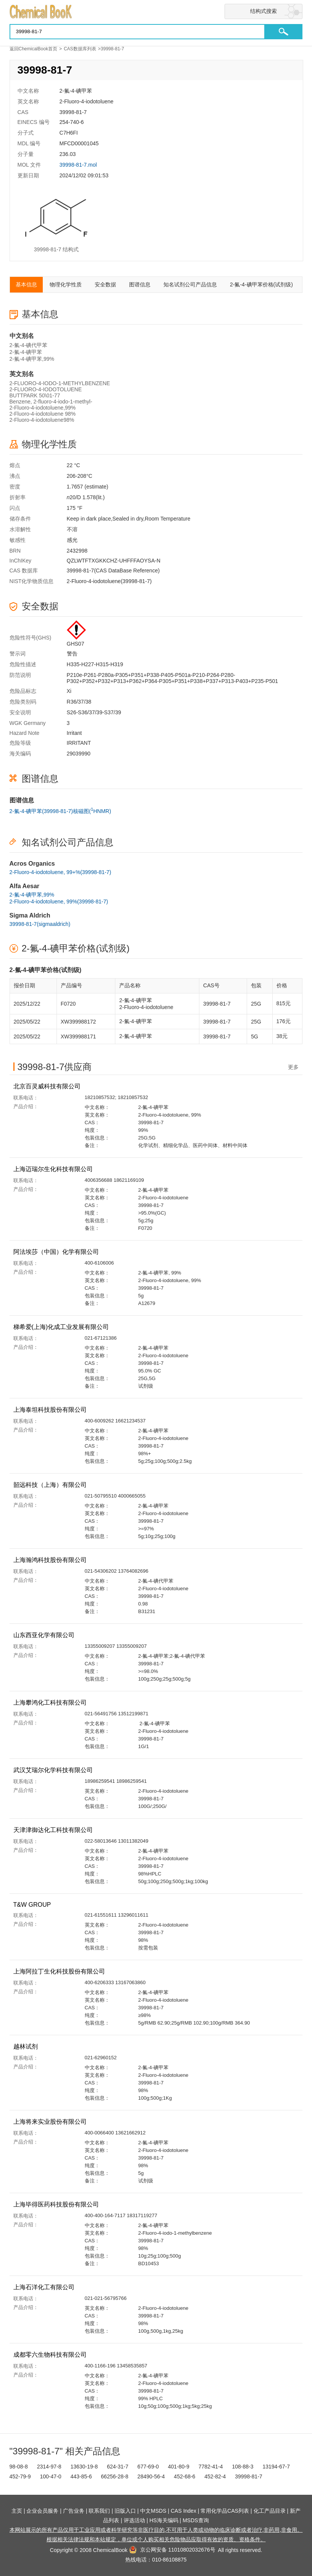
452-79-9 (20, 2476)
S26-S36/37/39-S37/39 (94, 712)
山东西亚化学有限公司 (44, 1635)
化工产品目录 (270, 2511)
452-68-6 (184, 2476)
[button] (283, 31)
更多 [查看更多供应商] (293, 1067)
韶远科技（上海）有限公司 (50, 1485)
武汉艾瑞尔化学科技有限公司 (53, 1770)
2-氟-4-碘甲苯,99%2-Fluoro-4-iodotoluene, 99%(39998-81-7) (59, 898)
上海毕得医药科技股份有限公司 (56, 2204)
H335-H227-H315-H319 (95, 664)
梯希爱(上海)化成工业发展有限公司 (62, 1327)
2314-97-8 (49, 2467)
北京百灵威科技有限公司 (47, 1086)
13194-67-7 (276, 2467)
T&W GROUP (33, 1904)
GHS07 (75, 644)
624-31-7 (117, 2467)
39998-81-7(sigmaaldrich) (40, 924)
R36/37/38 (79, 702)
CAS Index (183, 2511)
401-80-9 (178, 2467)
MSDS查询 (196, 2520)
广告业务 (73, 2511)
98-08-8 (19, 2467)
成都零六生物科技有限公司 (50, 2354)
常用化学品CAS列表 (224, 2511)
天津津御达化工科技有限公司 (53, 1830)
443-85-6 (81, 2476)
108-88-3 (242, 2467)
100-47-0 (50, 2476)
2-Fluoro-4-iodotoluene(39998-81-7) (109, 581)
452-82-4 (215, 2476)
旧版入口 (125, 2511)
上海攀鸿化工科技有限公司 (50, 1702)
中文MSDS (153, 2511)
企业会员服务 (42, 2511)
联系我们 (99, 2511)
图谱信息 (139, 284)
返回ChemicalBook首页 (33, 48)
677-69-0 (148, 2467)
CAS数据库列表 (80, 48)
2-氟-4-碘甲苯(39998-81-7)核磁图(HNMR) (60, 810)
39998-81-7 (248, 2476)
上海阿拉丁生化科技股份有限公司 (60, 1971)
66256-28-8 (114, 2476)
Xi (69, 691)
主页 (16, 2511)
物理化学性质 (66, 284)
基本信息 (26, 284)
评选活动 (134, 2520)
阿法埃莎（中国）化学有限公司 (56, 1252)
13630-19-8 (84, 2467)
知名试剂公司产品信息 (190, 284)
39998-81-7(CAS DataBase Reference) (113, 570)
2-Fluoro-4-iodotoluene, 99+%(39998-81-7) (61, 872)
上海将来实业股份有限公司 (50, 2121)
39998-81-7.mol (78, 165)
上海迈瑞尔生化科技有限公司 (53, 1169)
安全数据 (105, 284)
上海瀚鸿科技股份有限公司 (50, 1560)
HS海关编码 (163, 2520)
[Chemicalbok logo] (156, 12)
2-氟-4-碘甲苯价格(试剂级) (261, 284)
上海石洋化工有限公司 (44, 2287)
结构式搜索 (263, 11)
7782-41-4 (211, 2467)
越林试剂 (26, 2046)
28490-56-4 (151, 2476)
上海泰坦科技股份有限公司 (50, 1409)
